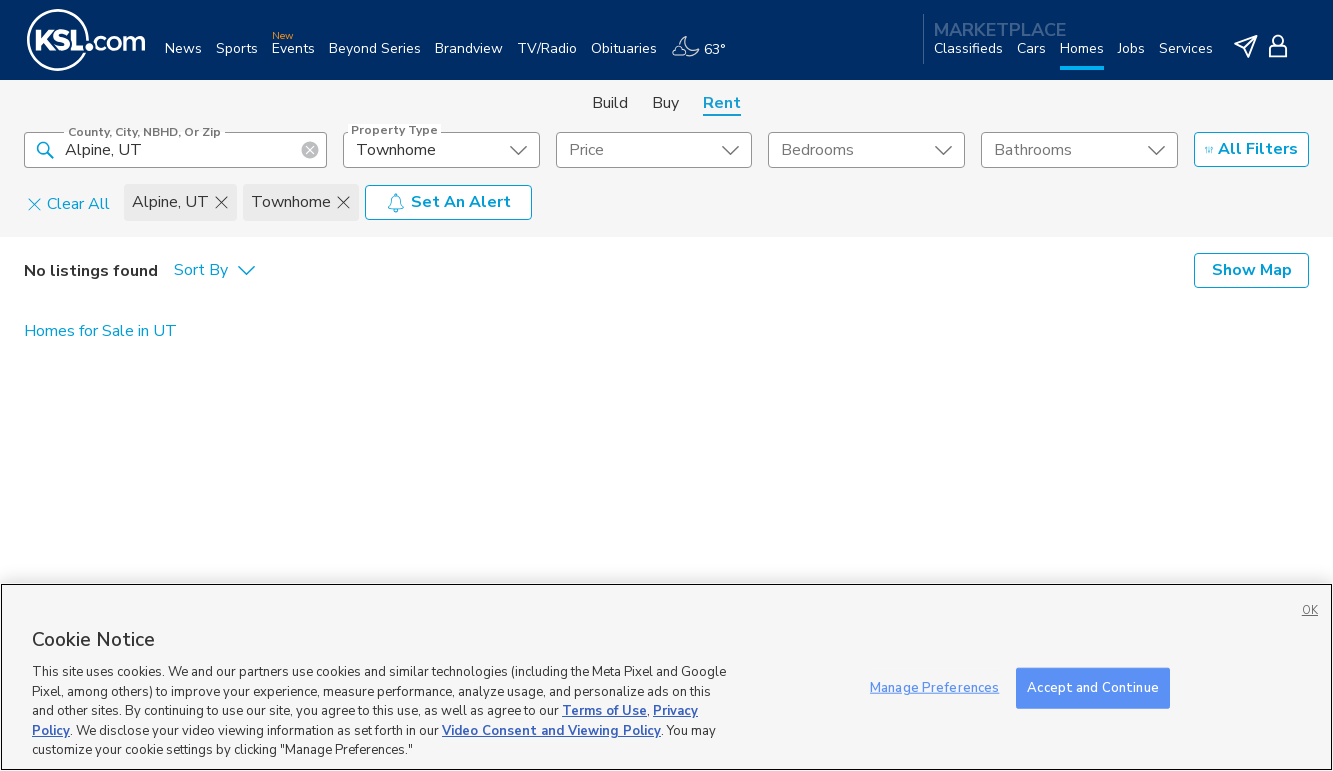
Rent (722, 103)
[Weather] (705, 56)
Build (610, 103)
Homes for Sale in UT (100, 331)
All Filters (1251, 149)
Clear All (68, 203)
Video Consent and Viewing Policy (551, 731)
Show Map (1252, 270)
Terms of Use (604, 711)
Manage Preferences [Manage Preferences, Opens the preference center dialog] (934, 687)
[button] (45, 149)
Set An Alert (448, 202)
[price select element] (654, 150)
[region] (666, 677)
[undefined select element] (441, 150)
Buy (665, 103)
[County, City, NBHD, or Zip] (175, 150)
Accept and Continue (1092, 687)
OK (1310, 610)
